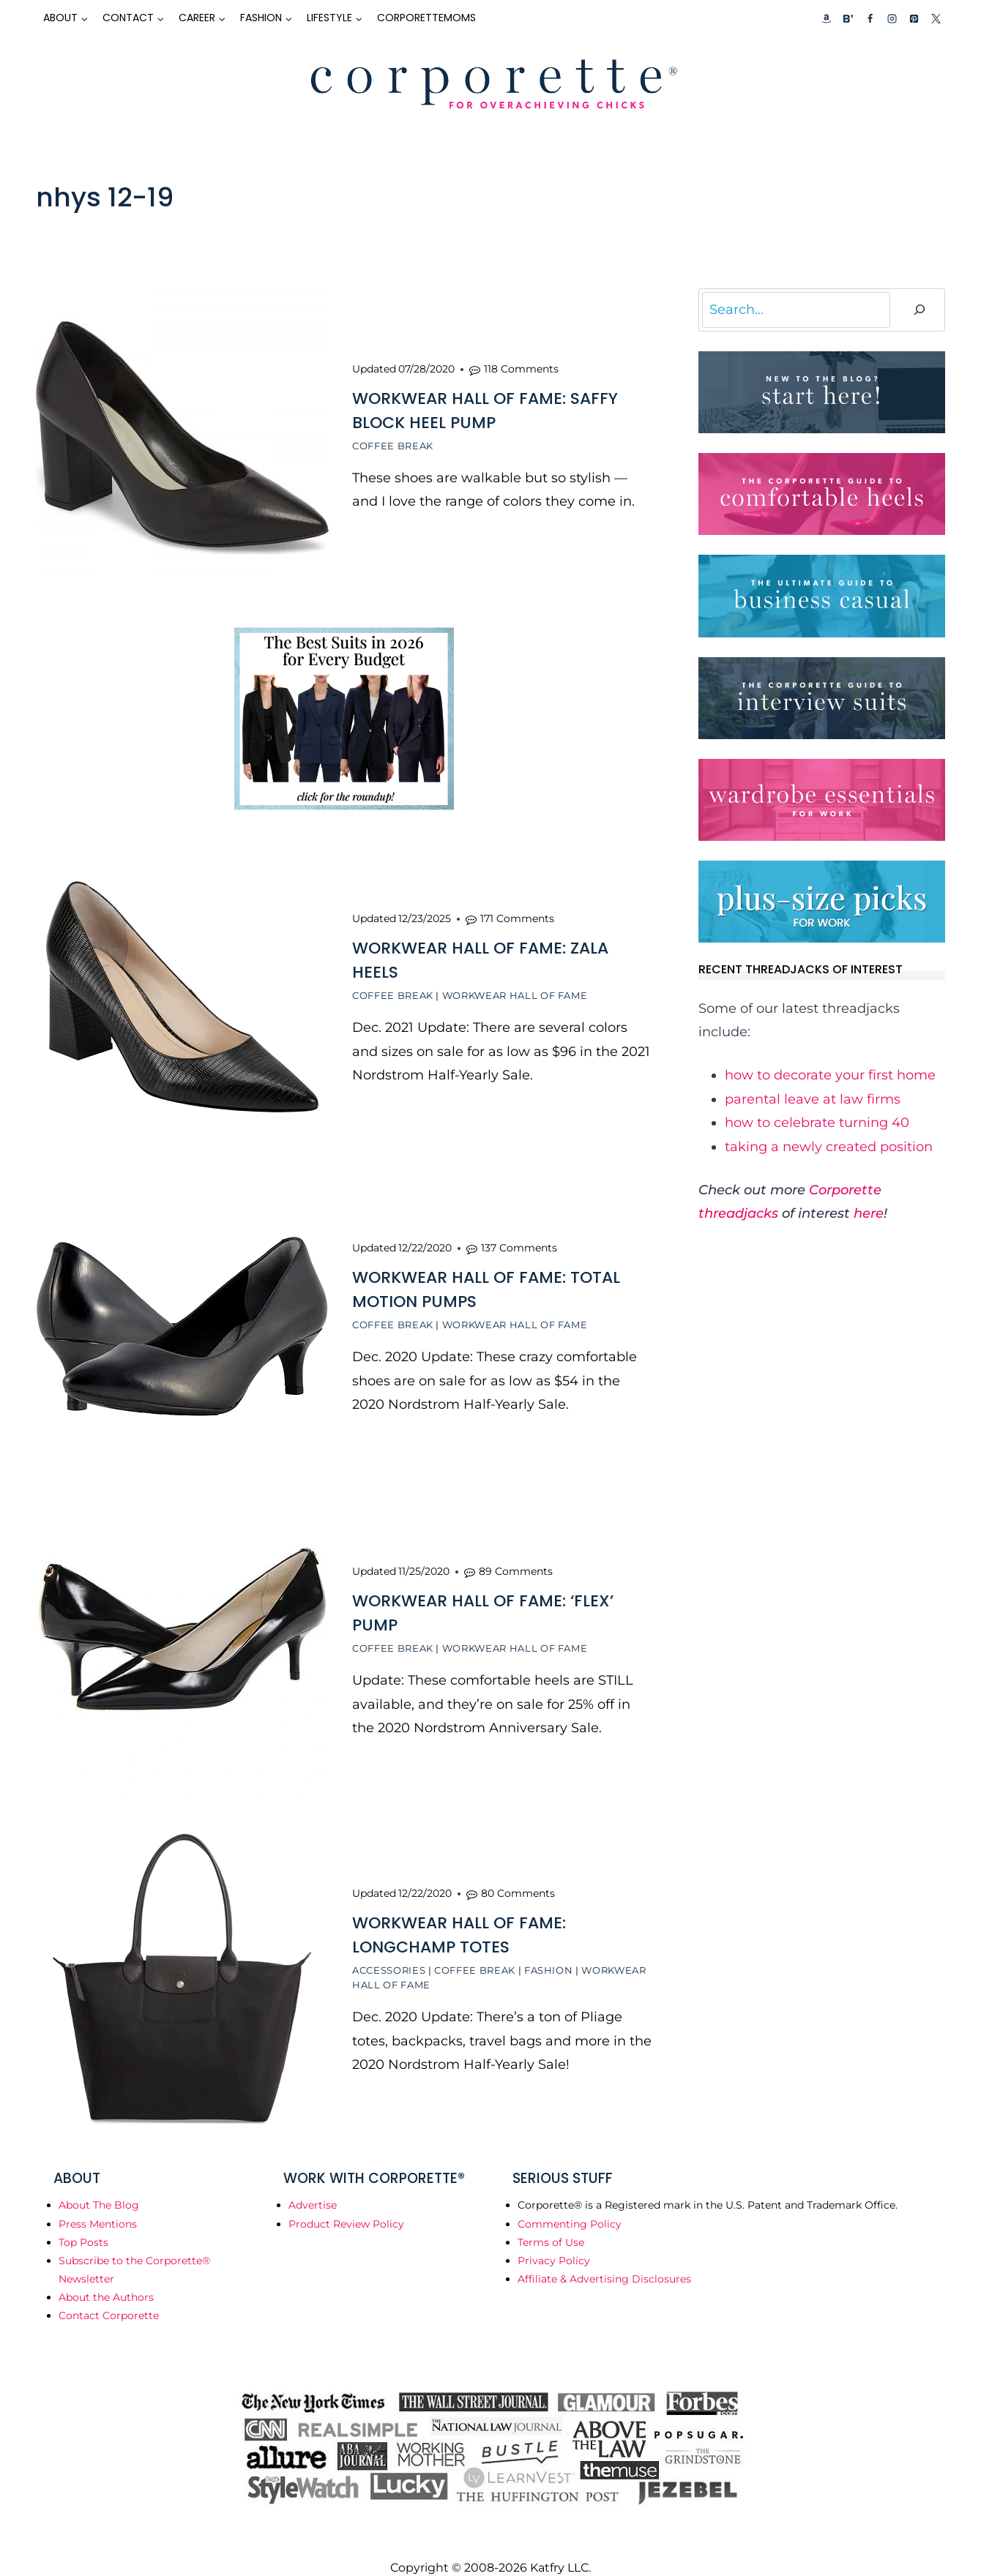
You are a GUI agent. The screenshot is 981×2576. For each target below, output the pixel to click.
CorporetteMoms (426, 17)
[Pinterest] (913, 18)
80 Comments (518, 1873)
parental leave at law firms (812, 1099)
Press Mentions (98, 2202)
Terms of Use (551, 2220)
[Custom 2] (847, 18)
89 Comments (516, 1555)
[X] (935, 18)
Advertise (312, 2183)
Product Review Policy (346, 2202)
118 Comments (521, 366)
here (869, 1213)
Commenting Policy (570, 2202)
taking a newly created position (829, 1147)
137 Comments (519, 1236)
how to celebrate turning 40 (817, 1123)
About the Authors (106, 2276)
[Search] (919, 310)
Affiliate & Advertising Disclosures (604, 2257)
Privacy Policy (554, 2238)
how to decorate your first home (830, 1075)
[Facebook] (869, 18)
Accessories (388, 1950)
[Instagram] (891, 18)
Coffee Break (392, 443)
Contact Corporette (109, 2294)
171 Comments (517, 911)
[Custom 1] (826, 18)
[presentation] (182, 434)
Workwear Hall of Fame (515, 989)
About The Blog (99, 2183)
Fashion (548, 1950)
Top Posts (83, 2220)
